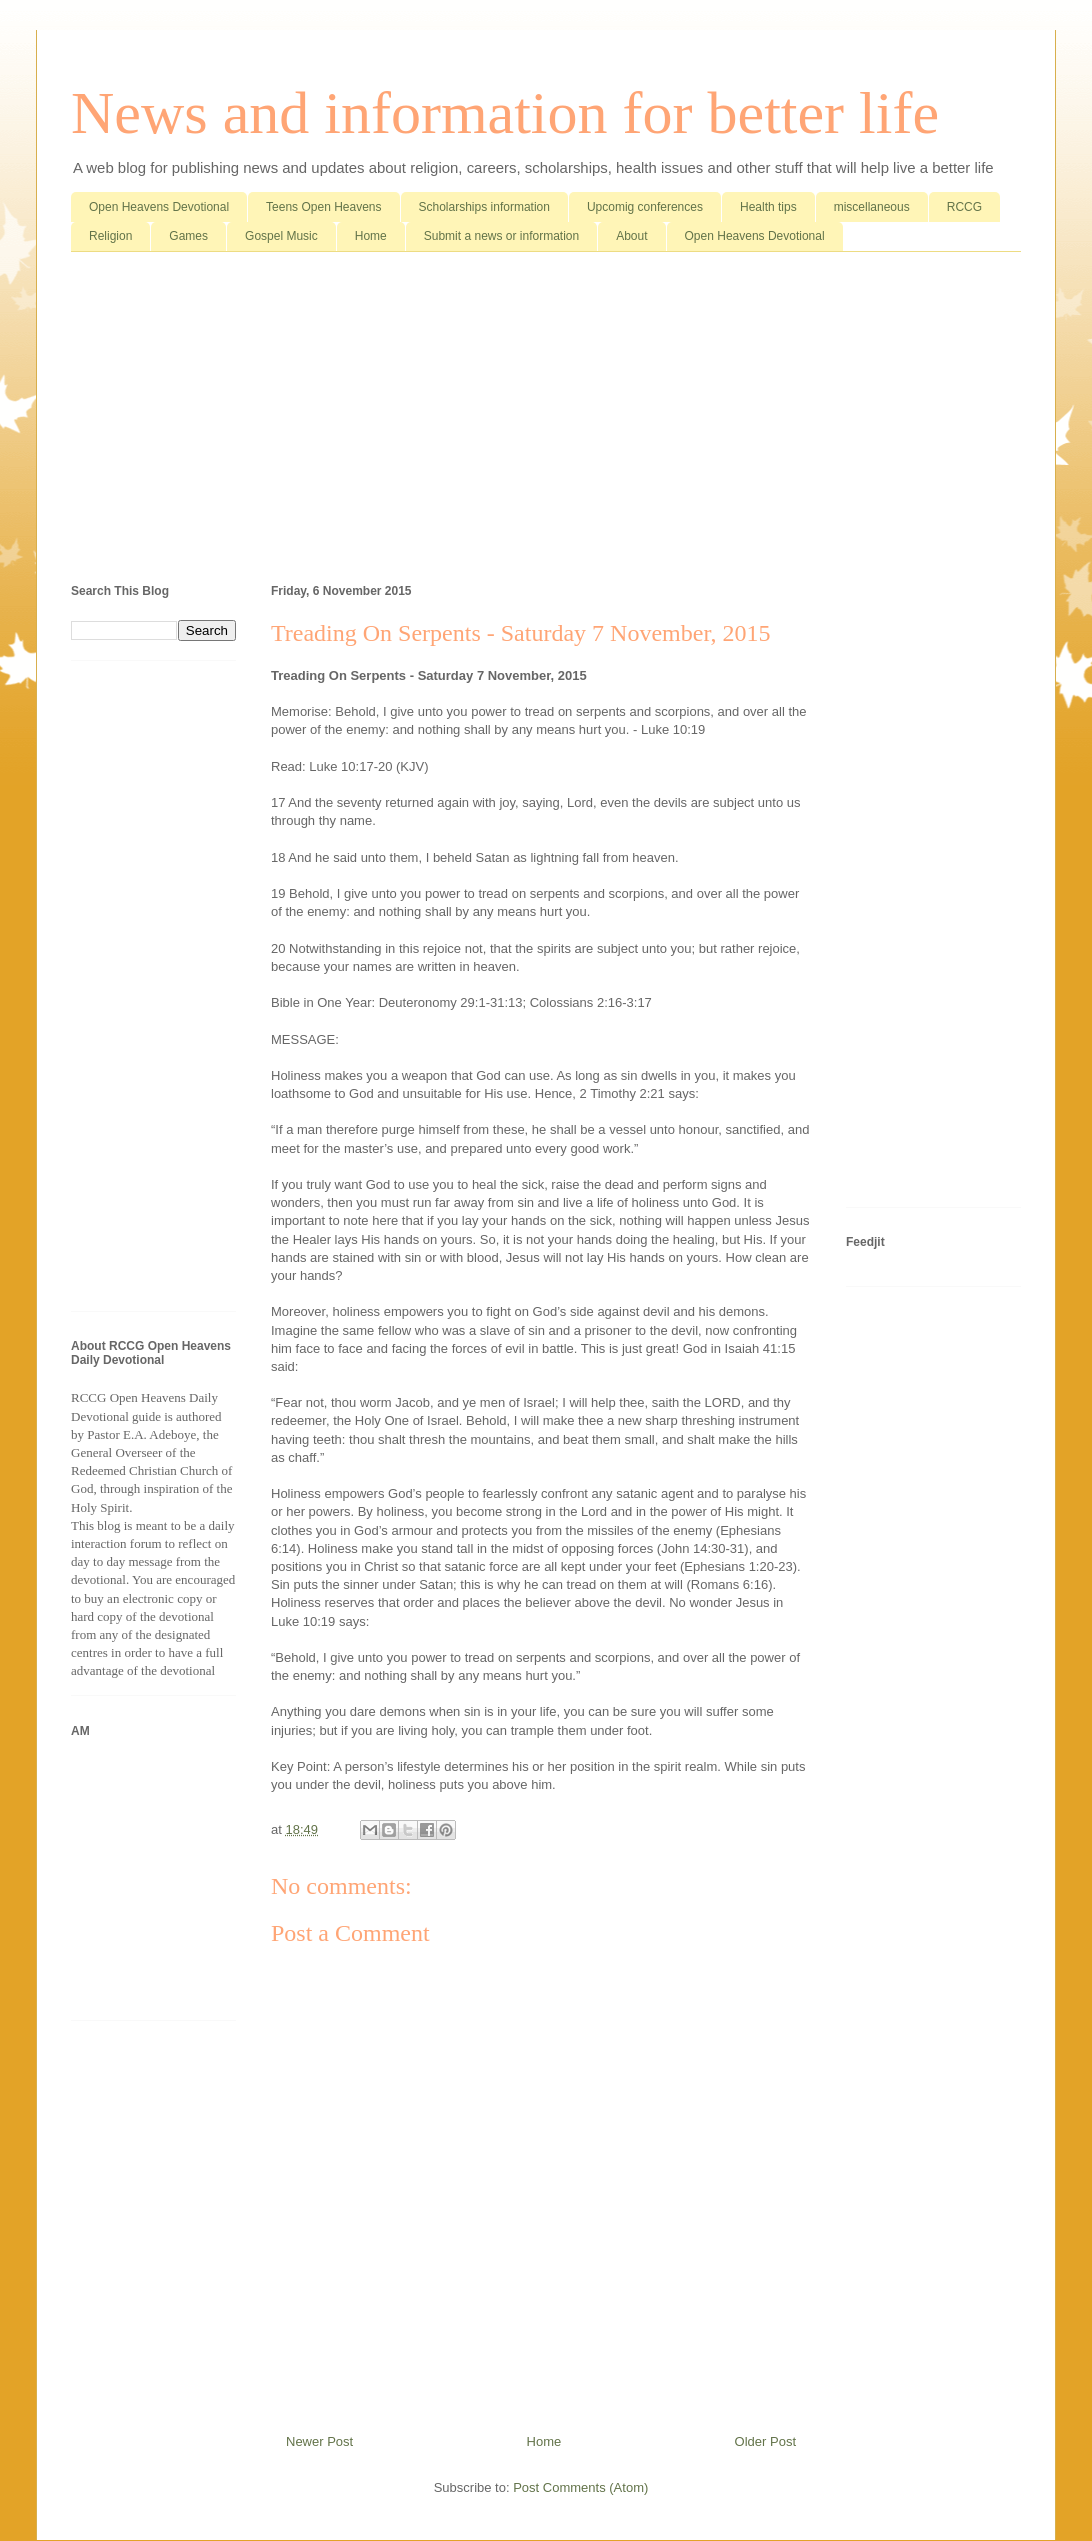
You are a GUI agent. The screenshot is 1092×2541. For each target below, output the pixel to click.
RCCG (964, 207)
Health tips (768, 207)
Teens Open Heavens (323, 207)
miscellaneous (872, 207)
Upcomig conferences (645, 207)
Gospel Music (281, 236)
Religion (110, 236)
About (631, 236)
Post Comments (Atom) (580, 2487)
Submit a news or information (501, 236)
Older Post (765, 2441)
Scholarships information (484, 207)
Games (188, 236)
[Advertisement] (546, 422)
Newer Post (319, 2441)
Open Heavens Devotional (159, 207)
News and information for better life (505, 113)
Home (371, 236)
